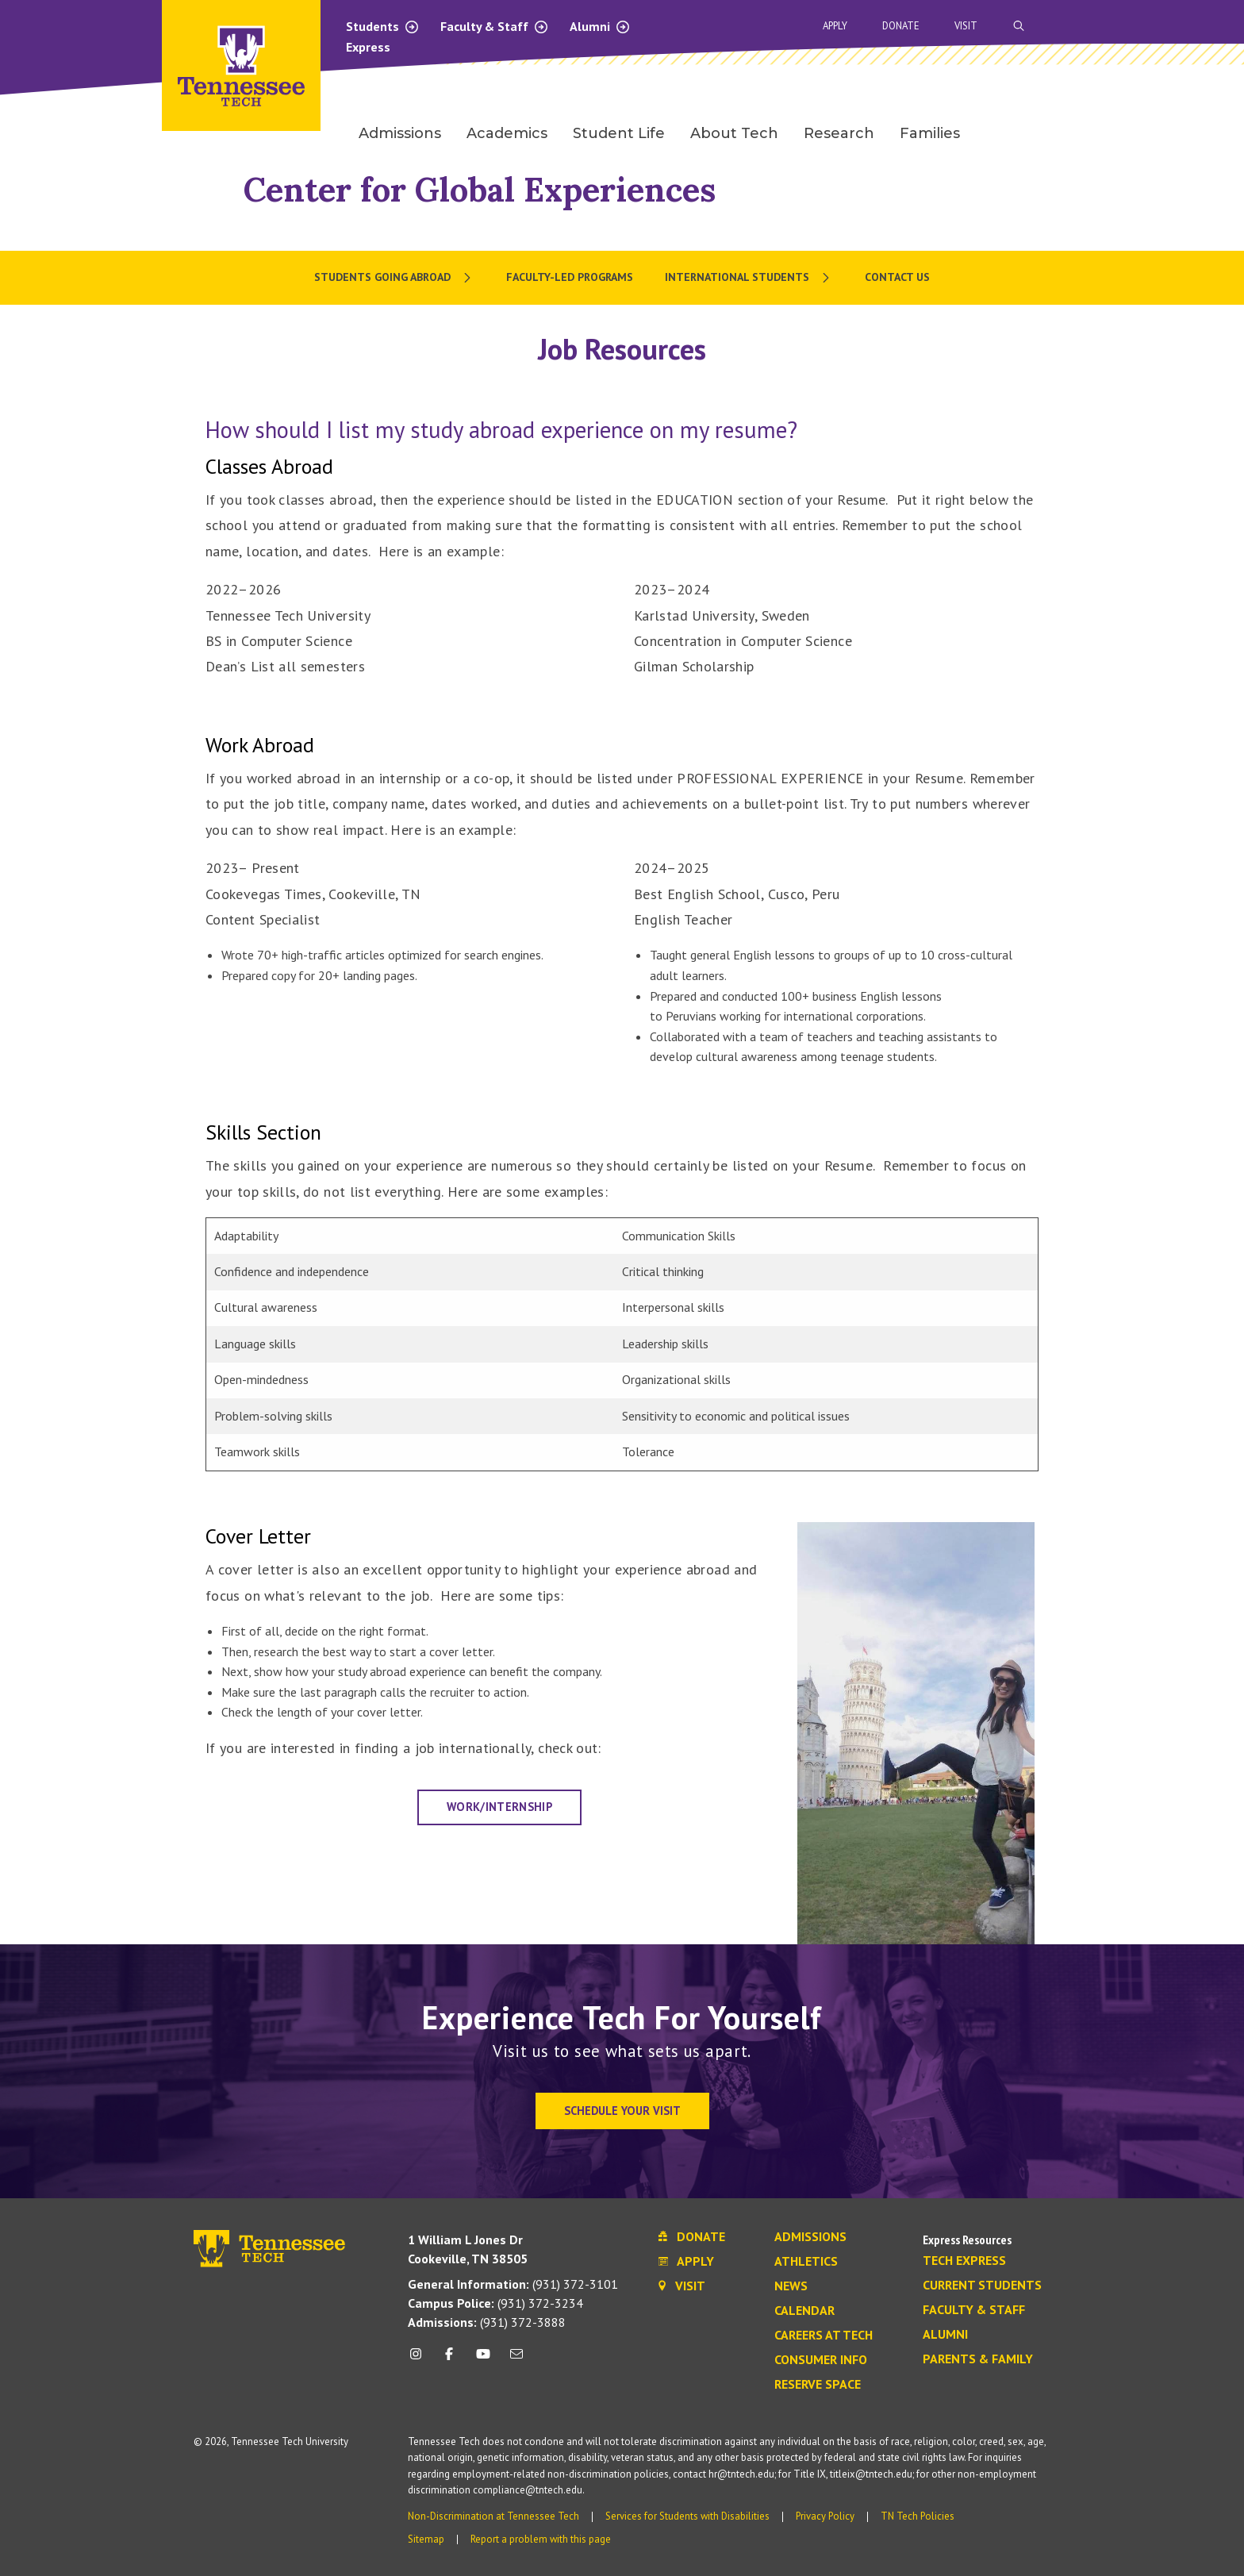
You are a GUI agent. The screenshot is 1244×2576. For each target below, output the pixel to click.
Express (368, 47)
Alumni (600, 26)
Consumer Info (820, 2360)
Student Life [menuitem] (619, 133)
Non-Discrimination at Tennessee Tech (493, 2516)
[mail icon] (516, 2359)
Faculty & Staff (494, 26)
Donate (901, 26)
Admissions (810, 2237)
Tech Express (964, 2261)
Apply (835, 26)
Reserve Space (817, 2385)
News (791, 2286)
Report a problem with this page (540, 2539)
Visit (965, 26)
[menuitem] (394, 278)
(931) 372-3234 (495, 2303)
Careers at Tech (823, 2335)
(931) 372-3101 (513, 2284)
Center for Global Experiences (480, 189)
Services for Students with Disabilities (687, 2516)
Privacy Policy (825, 2516)
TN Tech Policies (917, 2516)
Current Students (982, 2285)
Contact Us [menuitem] (897, 277)
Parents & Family (978, 2359)
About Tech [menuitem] (734, 133)
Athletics (806, 2262)
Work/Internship (499, 1806)
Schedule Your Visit (622, 2110)
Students (383, 26)
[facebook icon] (449, 2359)
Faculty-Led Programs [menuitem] (569, 277)
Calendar (804, 2311)
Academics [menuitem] (506, 133)
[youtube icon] (483, 2359)
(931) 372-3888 (487, 2322)
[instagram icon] (420, 2359)
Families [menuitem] (930, 133)
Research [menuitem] (839, 133)
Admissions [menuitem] (400, 133)
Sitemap (426, 2539)
